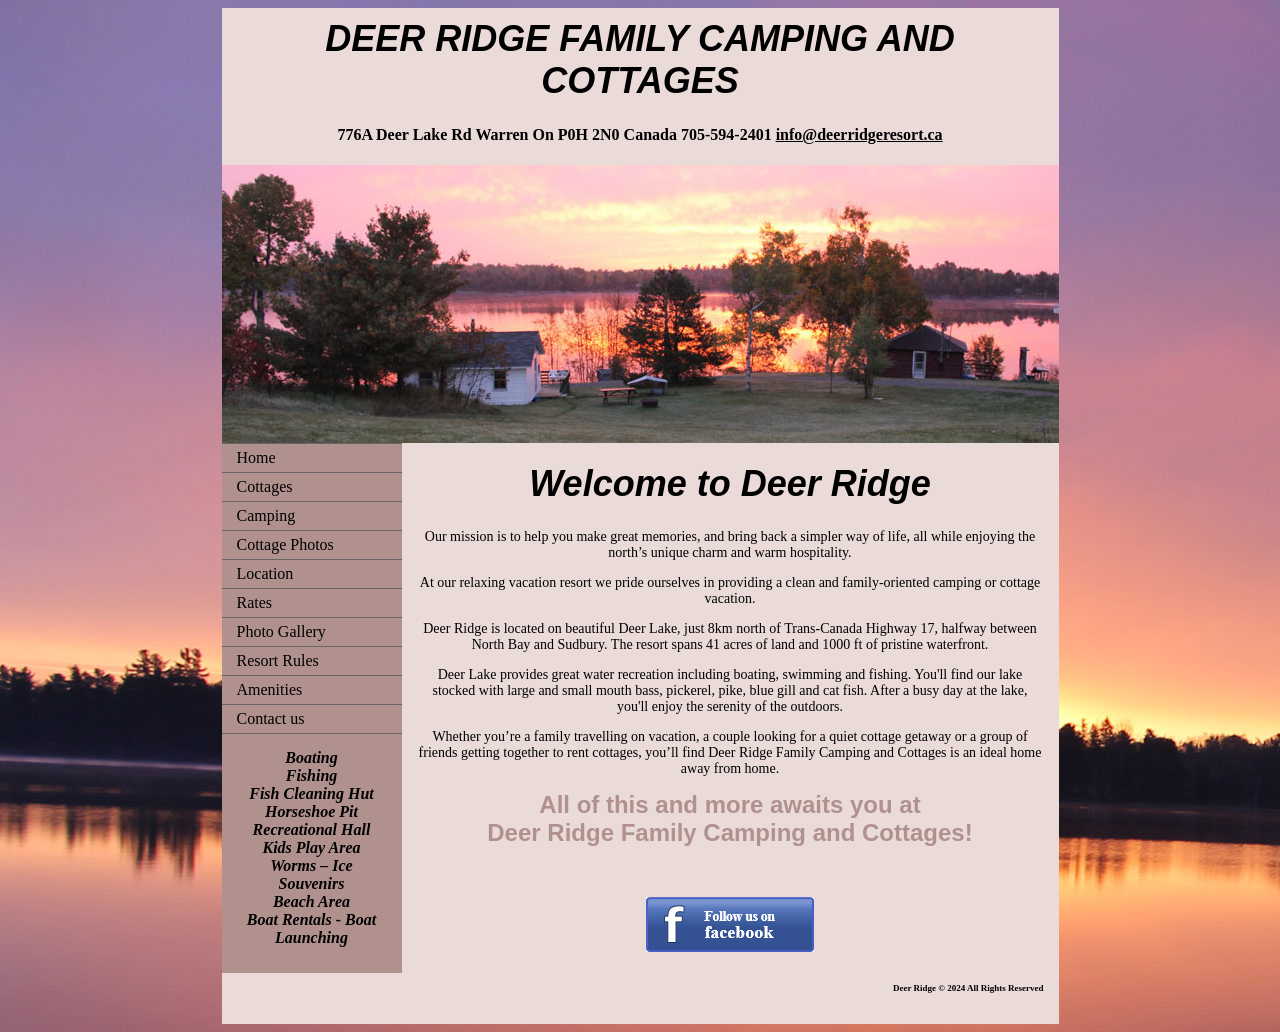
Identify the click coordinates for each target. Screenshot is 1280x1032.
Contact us (271, 718)
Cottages (265, 486)
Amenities (270, 689)
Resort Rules (278, 660)
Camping (266, 515)
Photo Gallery (281, 631)
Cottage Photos (285, 544)
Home (256, 457)
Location (265, 573)
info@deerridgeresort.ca (859, 134)
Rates (255, 602)
